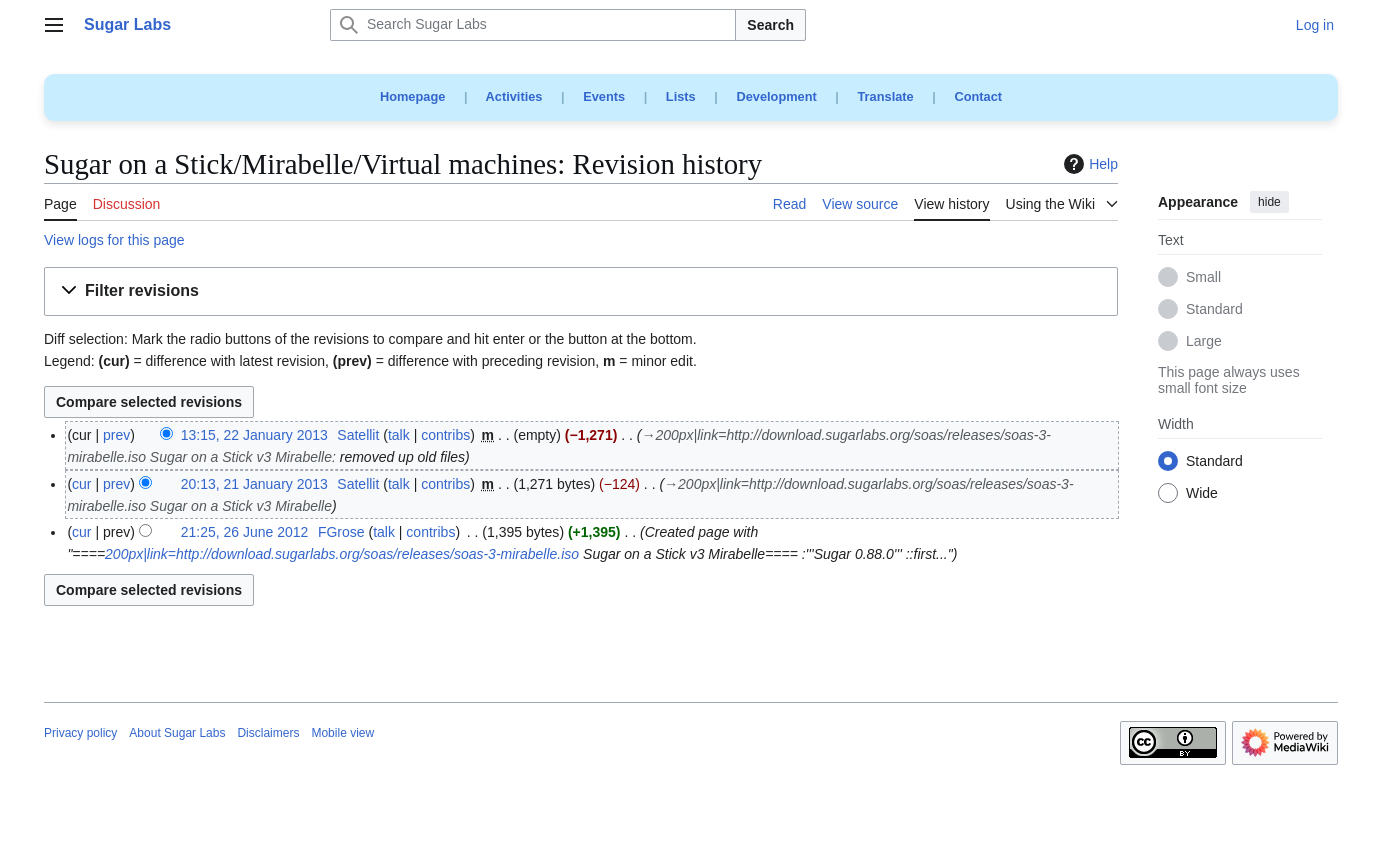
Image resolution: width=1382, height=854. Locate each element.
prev (116, 435)
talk (399, 435)
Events (604, 96)
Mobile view (342, 733)
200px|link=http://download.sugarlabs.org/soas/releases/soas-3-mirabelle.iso (342, 554)
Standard (1214, 310)
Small (1203, 278)
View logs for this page (114, 240)
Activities (514, 96)
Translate (886, 96)
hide (1269, 202)
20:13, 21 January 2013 (254, 484)
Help (1088, 164)
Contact (978, 96)
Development (776, 96)
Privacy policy (80, 733)
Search (770, 25)
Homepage (412, 96)
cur (81, 484)
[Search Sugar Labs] (533, 25)
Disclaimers (268, 733)
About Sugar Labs (177, 733)
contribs (445, 435)
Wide (1202, 494)
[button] (581, 291)
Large (1204, 342)
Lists (681, 96)
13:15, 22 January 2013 (254, 435)
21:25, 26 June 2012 (245, 532)
